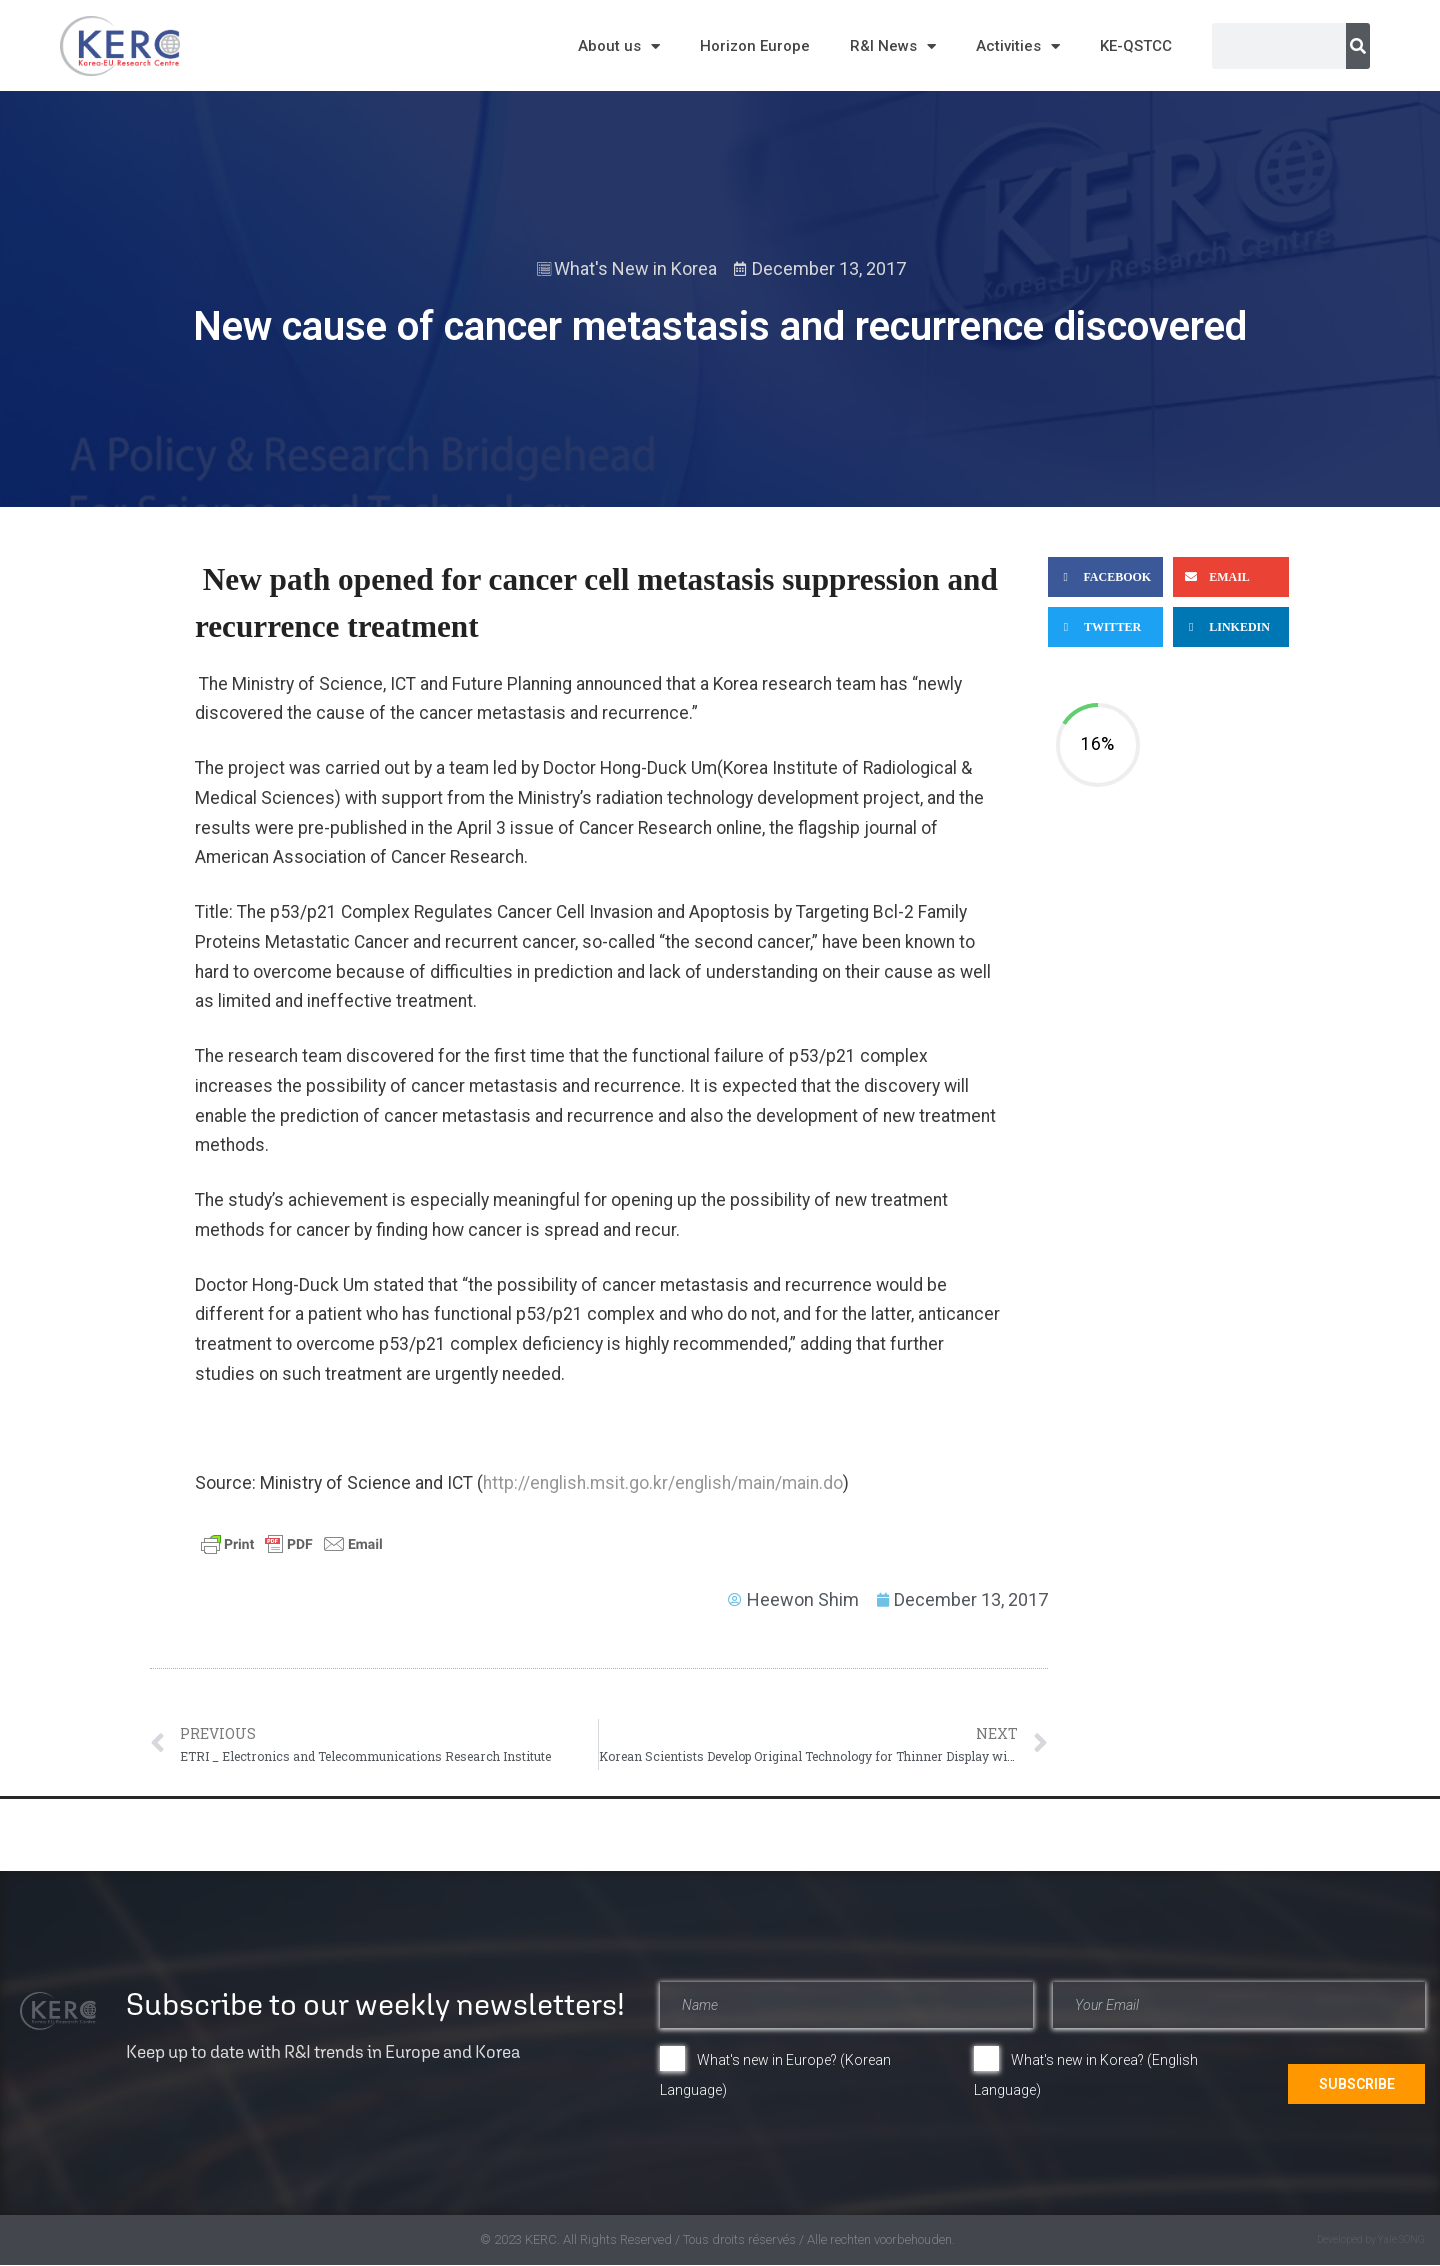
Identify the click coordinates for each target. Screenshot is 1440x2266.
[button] (1105, 577)
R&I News (893, 46)
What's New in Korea (635, 268)
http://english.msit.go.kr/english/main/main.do (663, 1483)
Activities (1018, 46)
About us (619, 46)
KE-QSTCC (1136, 46)
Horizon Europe (755, 46)
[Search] (1358, 46)
